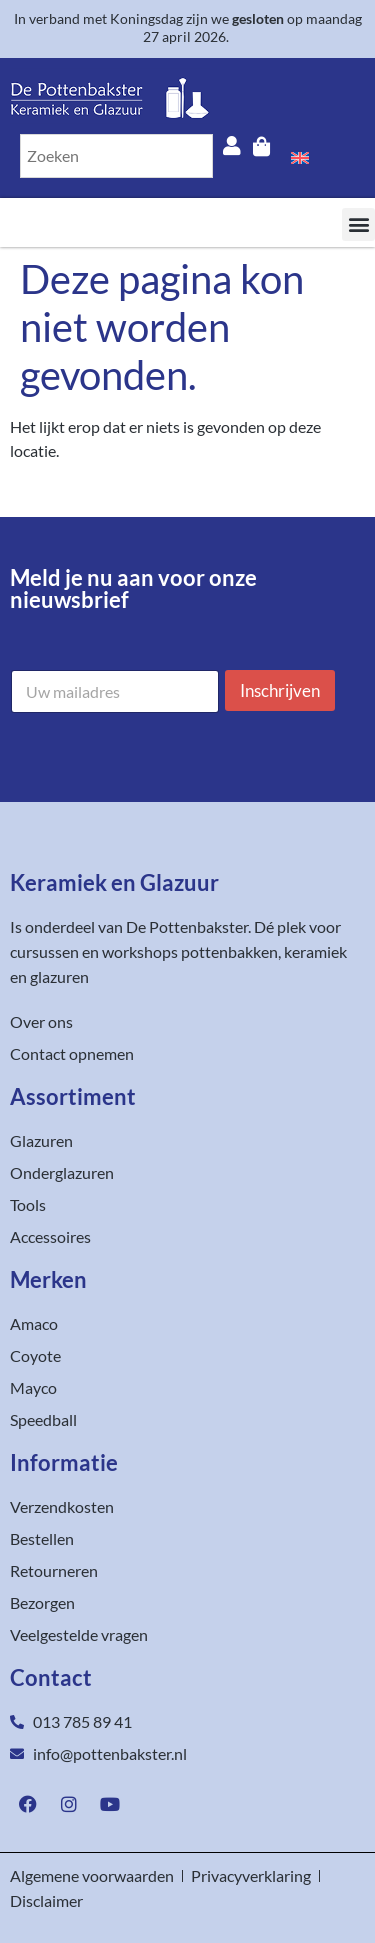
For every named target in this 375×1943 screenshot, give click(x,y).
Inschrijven (280, 690)
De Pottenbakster (187, 926)
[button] (358, 224)
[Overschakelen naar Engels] (300, 156)
